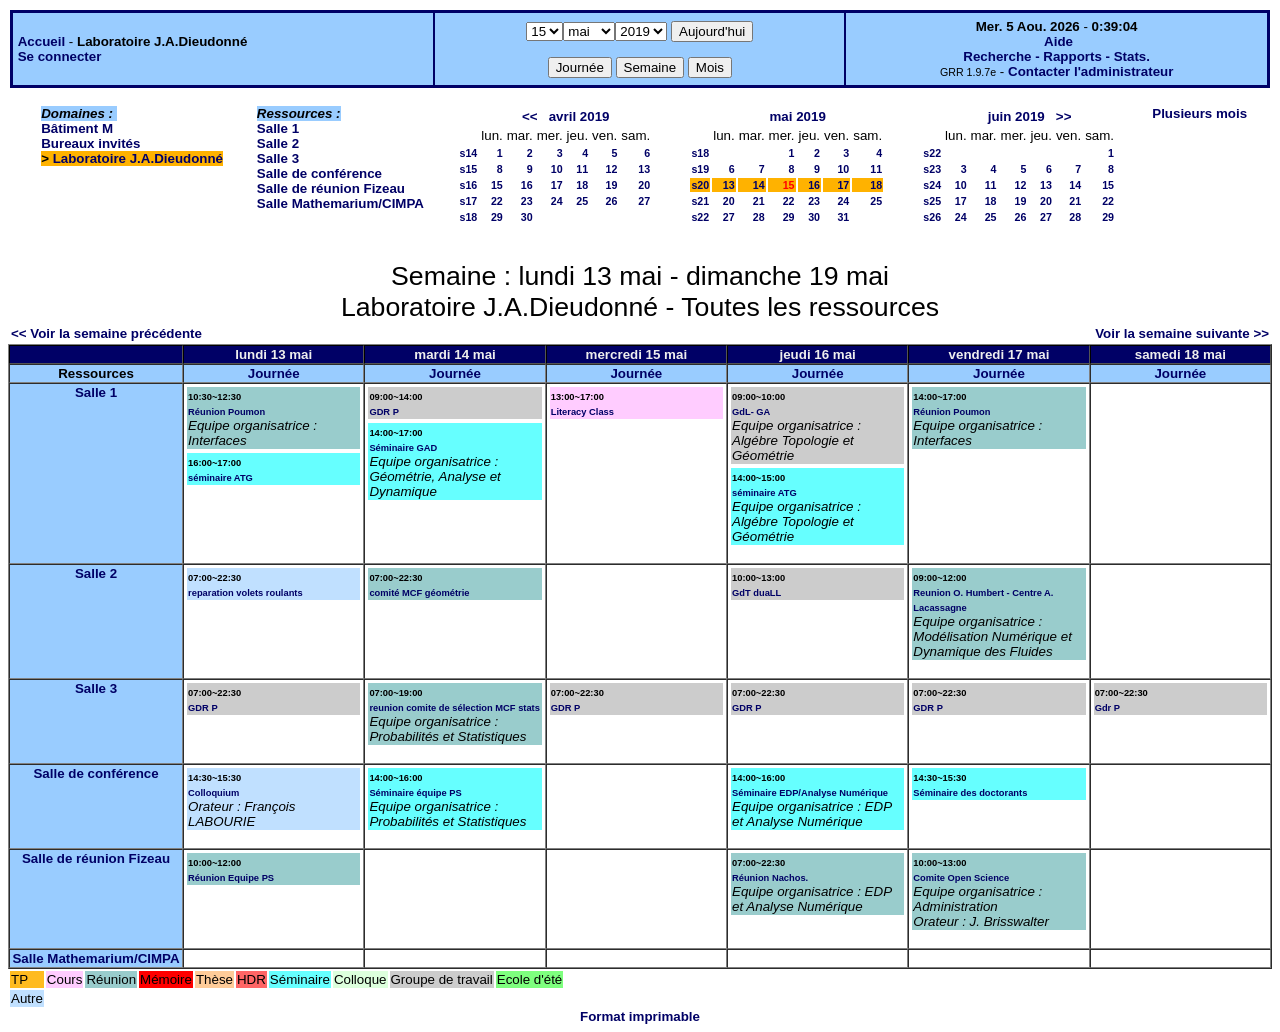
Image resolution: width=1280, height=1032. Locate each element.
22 (497, 201)
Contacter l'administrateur (1090, 71)
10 (557, 169)
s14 (468, 153)
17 (557, 185)
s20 (700, 185)
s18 (468, 217)
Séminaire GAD (403, 448)
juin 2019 (1016, 116)
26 (611, 201)
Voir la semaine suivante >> (1182, 333)
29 (497, 217)
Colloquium (213, 793)
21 (759, 201)
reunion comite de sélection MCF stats (454, 708)
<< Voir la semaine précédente (106, 333)
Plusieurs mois (1199, 113)
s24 (932, 185)
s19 (700, 169)
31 (843, 217)
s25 (932, 201)
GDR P (384, 412)
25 (582, 201)
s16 (468, 185)
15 (497, 185)
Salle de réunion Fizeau (331, 188)
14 (759, 185)
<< (530, 116)
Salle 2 (278, 143)
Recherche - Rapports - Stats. (1056, 56)
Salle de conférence (319, 173)
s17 (468, 201)
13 (644, 169)
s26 (932, 217)
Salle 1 (278, 128)
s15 (468, 169)
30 (527, 217)
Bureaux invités (90, 143)
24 (557, 201)
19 (611, 185)
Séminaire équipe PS (415, 793)
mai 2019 (797, 116)
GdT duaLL (756, 593)
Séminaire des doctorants (970, 793)
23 (527, 201)
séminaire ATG (220, 478)
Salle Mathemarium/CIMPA (340, 203)
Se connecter (60, 56)
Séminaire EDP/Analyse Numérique (810, 793)
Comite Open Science (961, 878)
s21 (700, 201)
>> (1064, 116)
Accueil (41, 41)
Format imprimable (640, 1016)
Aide (1058, 41)
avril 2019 (579, 116)
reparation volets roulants (245, 593)
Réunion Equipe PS (231, 878)
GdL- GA (751, 412)
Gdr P (1107, 708)
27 (644, 201)
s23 (932, 169)
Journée (274, 373)
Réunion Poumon (226, 412)
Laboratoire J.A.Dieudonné (138, 158)
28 (759, 217)
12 (611, 169)
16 (527, 185)
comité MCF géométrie (419, 593)
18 (582, 185)
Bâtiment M (77, 128)
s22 (700, 217)
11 (582, 169)
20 (644, 185)
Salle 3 (278, 158)
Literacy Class (582, 412)
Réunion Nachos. (770, 878)
